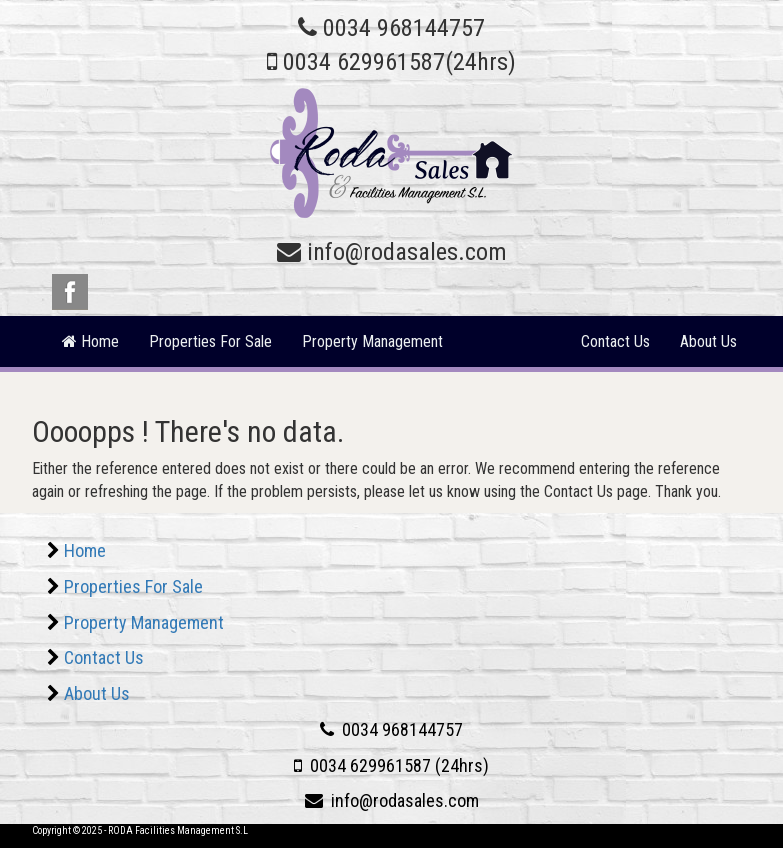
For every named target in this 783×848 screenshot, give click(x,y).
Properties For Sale (210, 341)
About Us (708, 341)
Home (85, 550)
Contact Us (615, 341)
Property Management (372, 341)
